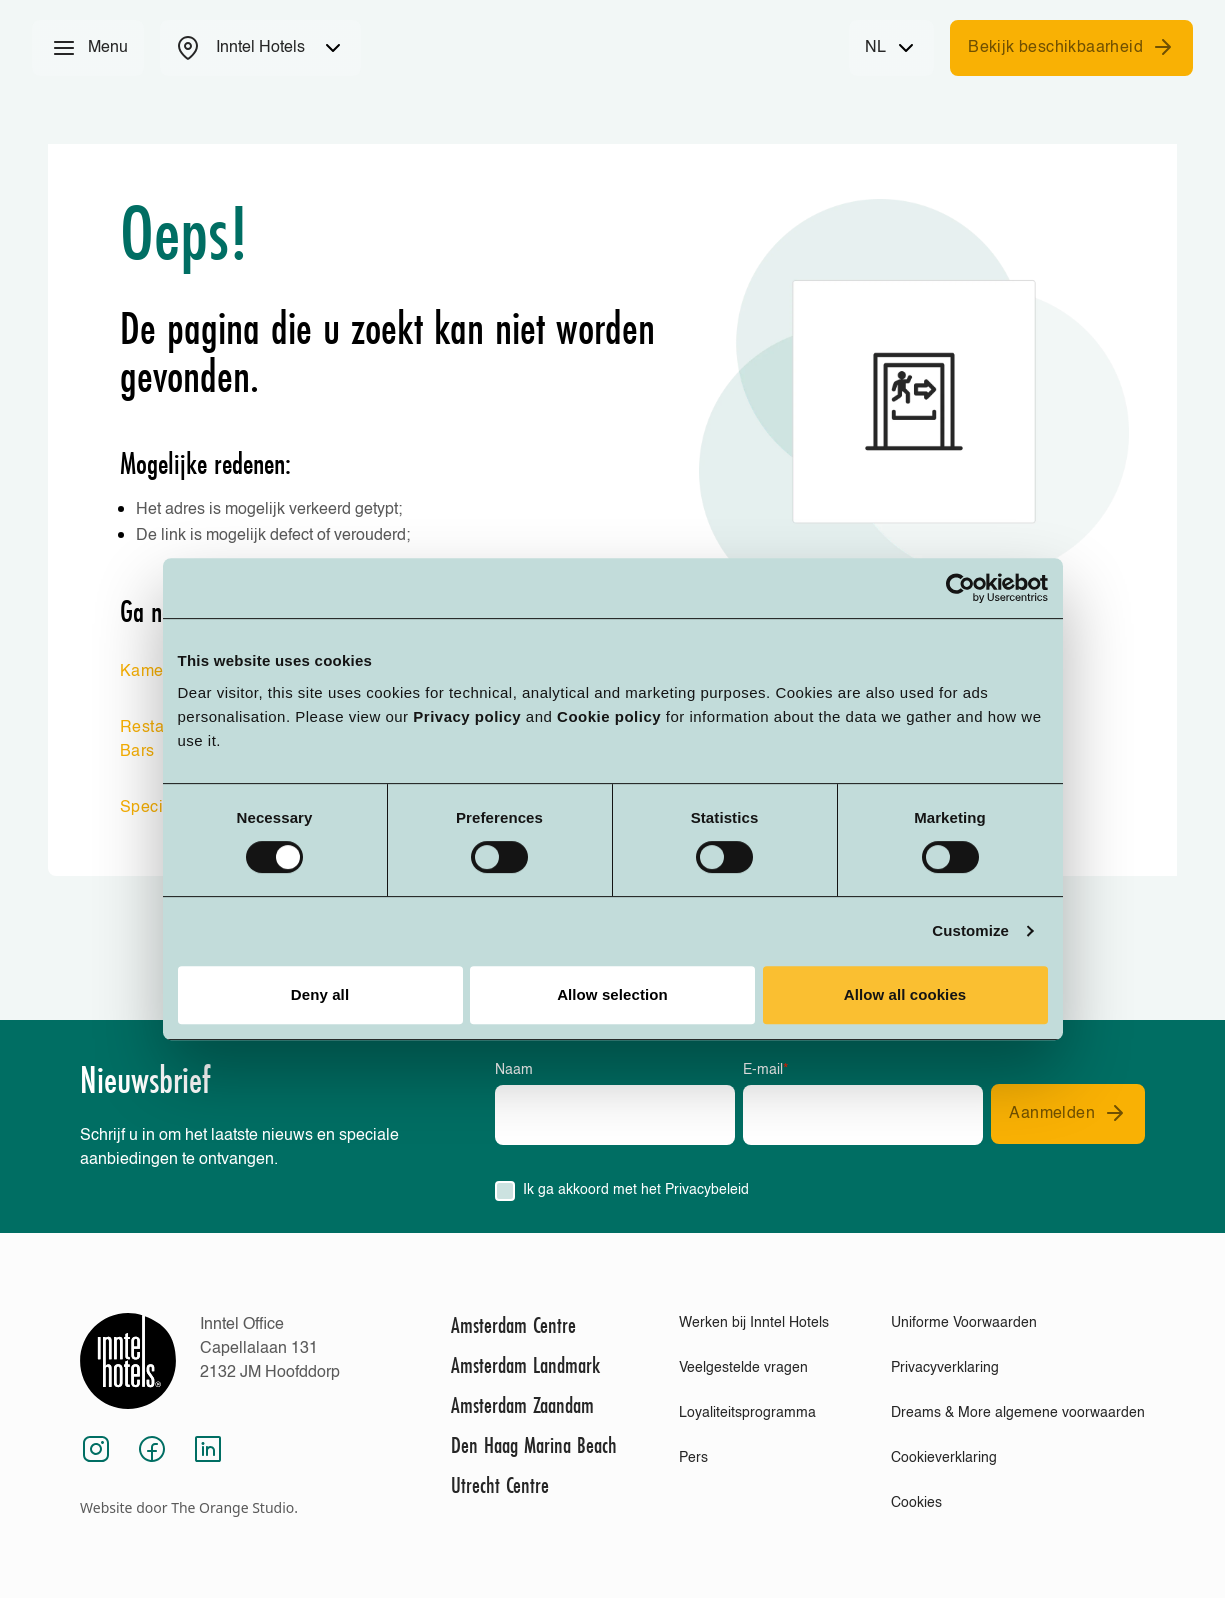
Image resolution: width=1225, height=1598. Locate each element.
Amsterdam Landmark (525, 1365)
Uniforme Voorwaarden (964, 1323)
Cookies (916, 1503)
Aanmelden (1068, 1113)
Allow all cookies (905, 994)
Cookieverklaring (944, 1458)
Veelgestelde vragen (743, 1368)
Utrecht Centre (500, 1485)
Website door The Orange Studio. (189, 1507)
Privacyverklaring (945, 1368)
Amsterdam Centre (513, 1325)
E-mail (765, 1070)
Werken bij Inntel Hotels (754, 1323)
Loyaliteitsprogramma (747, 1413)
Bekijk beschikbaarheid (1071, 47)
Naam (514, 1070)
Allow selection (612, 994)
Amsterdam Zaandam (522, 1405)
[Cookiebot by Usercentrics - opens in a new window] (960, 588)
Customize (970, 930)
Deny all (320, 994)
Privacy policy (467, 716)
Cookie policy (609, 716)
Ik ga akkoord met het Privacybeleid (636, 1190)
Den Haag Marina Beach (534, 1445)
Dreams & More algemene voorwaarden (1018, 1413)
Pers (693, 1458)
